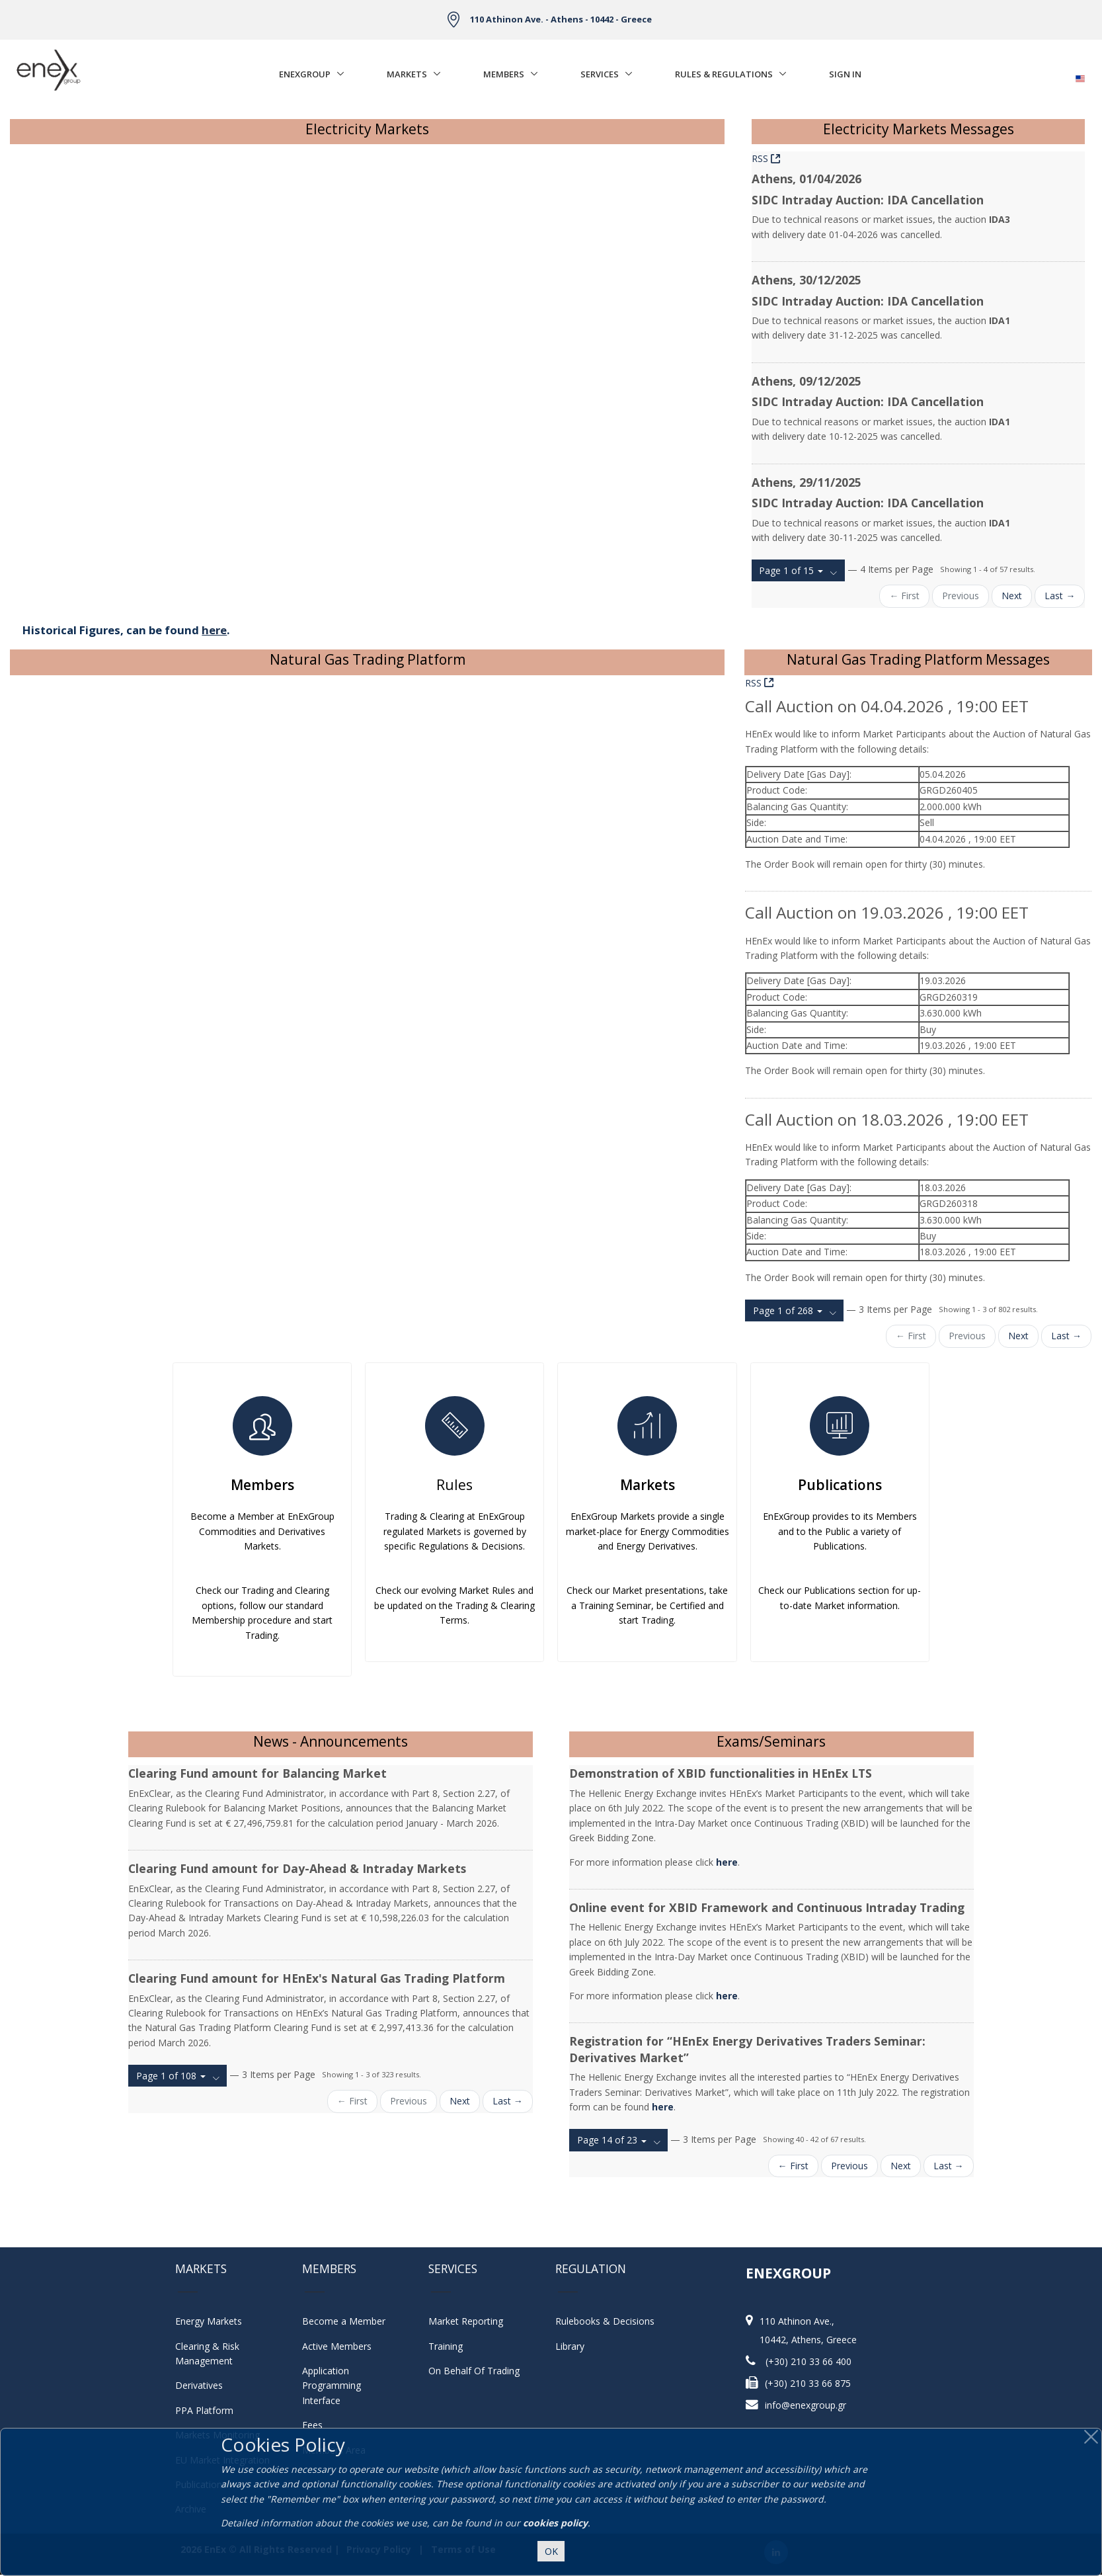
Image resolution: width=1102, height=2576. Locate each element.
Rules (454, 1484)
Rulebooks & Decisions (604, 2321)
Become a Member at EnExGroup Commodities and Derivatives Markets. (262, 1531)
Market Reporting (465, 2321)
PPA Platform (204, 2410)
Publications (840, 1484)
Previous (960, 595)
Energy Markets (208, 2321)
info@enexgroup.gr (805, 2405)
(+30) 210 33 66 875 (808, 2383)
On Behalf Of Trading (474, 2370)
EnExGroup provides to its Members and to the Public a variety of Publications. (840, 1531)
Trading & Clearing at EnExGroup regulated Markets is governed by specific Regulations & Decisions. (454, 1531)
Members (503, 74)
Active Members (337, 2346)
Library (569, 2346)
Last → (1059, 595)
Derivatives (199, 2385)
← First (904, 595)
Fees (312, 2425)
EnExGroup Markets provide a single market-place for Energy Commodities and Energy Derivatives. (647, 1531)
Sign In (845, 74)
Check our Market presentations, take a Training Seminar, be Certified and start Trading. (647, 1605)
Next (1012, 595)
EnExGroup (305, 74)
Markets (407, 74)
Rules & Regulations (724, 74)
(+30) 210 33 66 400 (808, 2361)
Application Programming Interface (338, 2385)
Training (445, 2346)
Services (599, 74)
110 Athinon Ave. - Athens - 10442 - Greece (561, 19)
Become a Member (343, 2321)
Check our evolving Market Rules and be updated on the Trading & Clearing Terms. (454, 1605)
